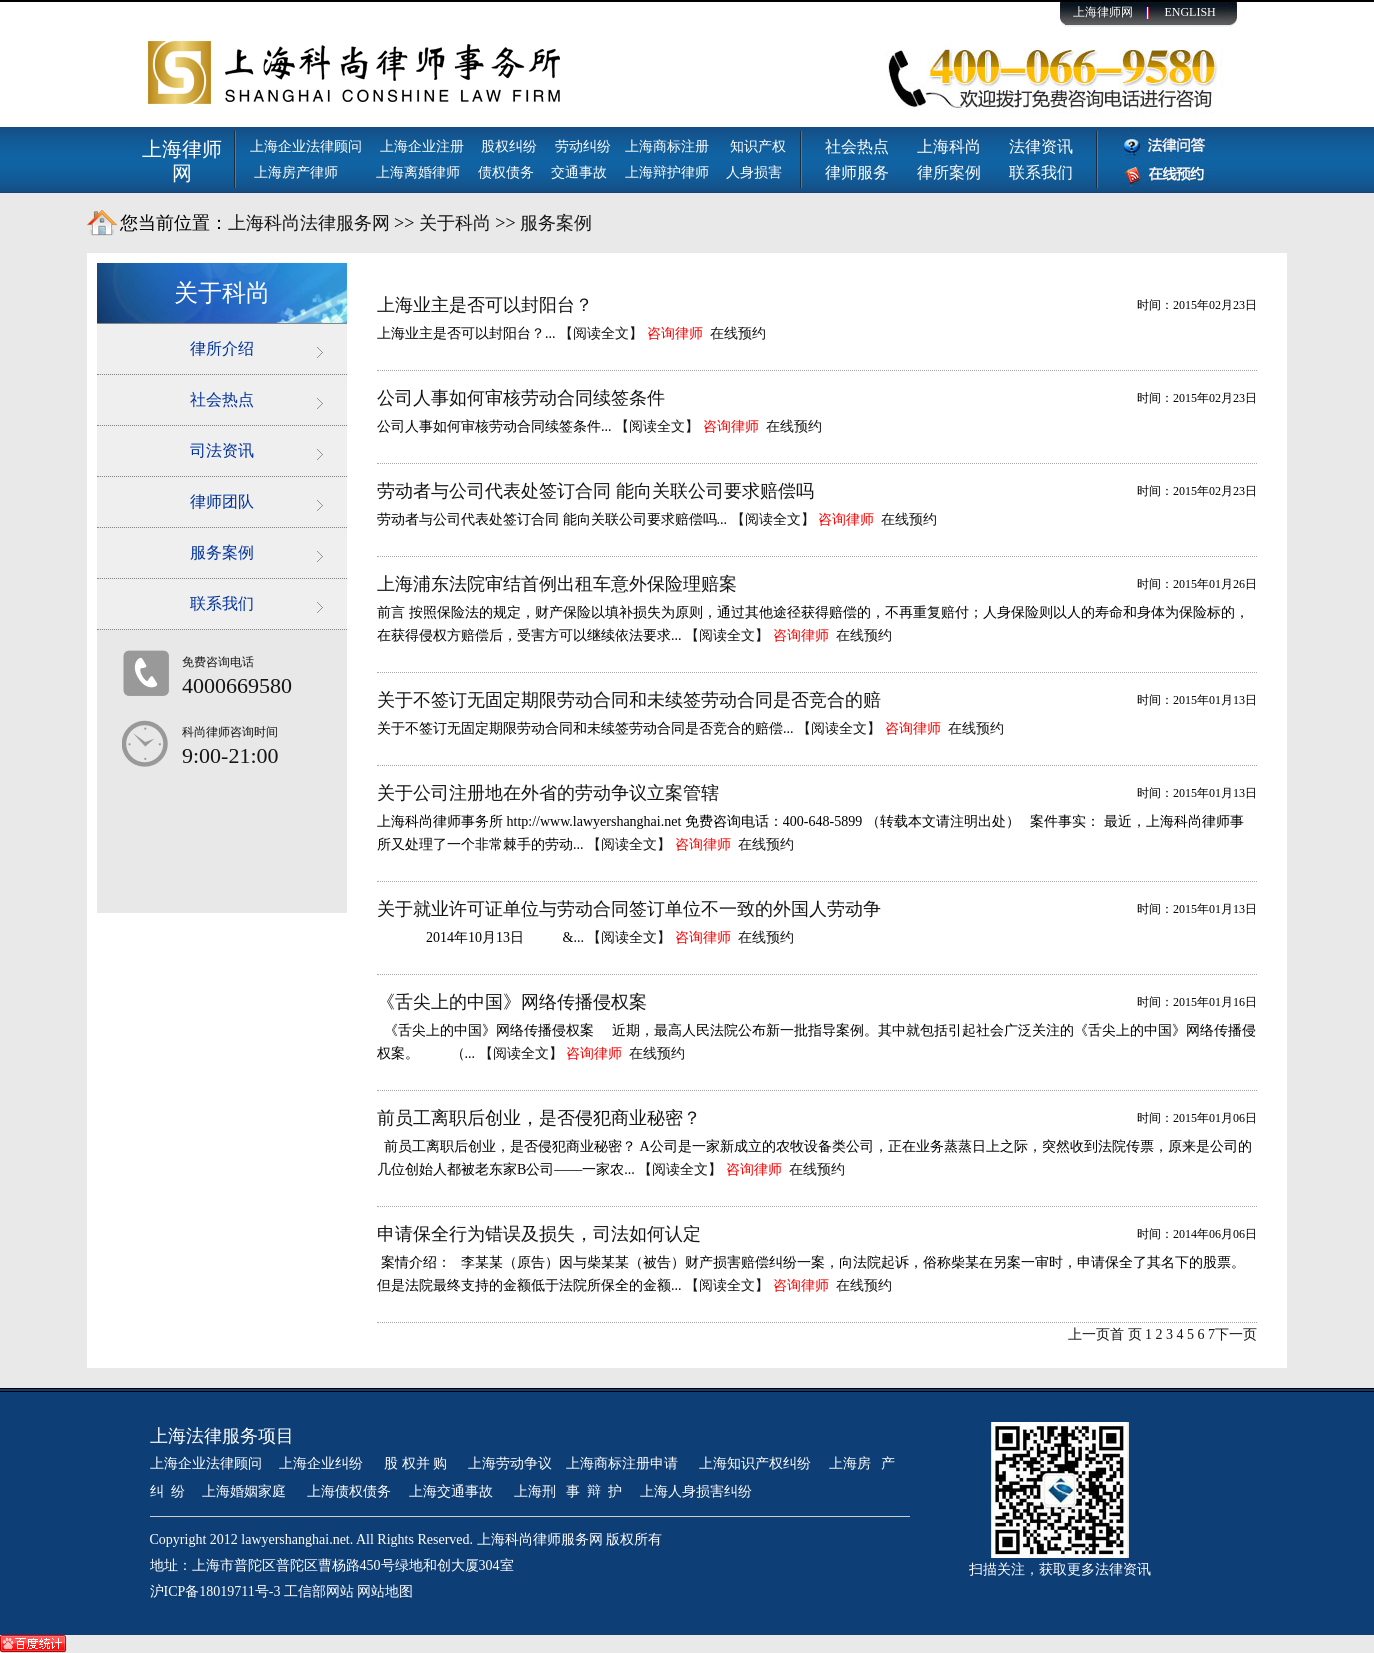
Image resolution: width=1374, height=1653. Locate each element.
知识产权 (758, 146)
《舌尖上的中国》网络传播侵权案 (512, 1002)
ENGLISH (1189, 12)
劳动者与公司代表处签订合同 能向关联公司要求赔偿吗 (595, 491)
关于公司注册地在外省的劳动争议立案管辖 (548, 793)
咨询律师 (675, 333)
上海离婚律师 (418, 172)
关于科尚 (455, 223)
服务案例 (556, 223)
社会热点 (857, 146)
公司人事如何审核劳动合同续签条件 (521, 398)
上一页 (1089, 1334)
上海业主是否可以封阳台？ (485, 305)
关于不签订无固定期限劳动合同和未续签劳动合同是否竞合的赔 (629, 700)
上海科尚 (949, 146)
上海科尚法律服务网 (309, 223)
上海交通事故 (453, 1491)
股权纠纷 (509, 146)
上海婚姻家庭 (246, 1491)
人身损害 (754, 172)
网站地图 (385, 1591)
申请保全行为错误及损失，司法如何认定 (539, 1234)
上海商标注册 (669, 146)
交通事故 (579, 172)
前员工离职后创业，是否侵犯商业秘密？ (539, 1118)
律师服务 (857, 172)
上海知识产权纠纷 (755, 1463)
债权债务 (506, 172)
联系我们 (1041, 172)
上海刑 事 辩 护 (568, 1491)
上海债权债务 (349, 1491)
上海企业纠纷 (321, 1463)
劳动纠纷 (583, 146)
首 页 (1126, 1334)
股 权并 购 (417, 1463)
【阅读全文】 (601, 333)
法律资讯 (1041, 146)
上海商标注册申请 (624, 1463)
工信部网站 (319, 1591)
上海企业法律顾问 (306, 146)
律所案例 (949, 172)
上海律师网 (1103, 12)
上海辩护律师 (669, 172)
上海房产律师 (296, 172)
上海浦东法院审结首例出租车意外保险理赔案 (557, 584)
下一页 (1236, 1334)
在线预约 (738, 333)
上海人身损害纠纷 (696, 1491)
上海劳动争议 (510, 1463)
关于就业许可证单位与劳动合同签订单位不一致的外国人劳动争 (629, 909)
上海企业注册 (422, 146)
